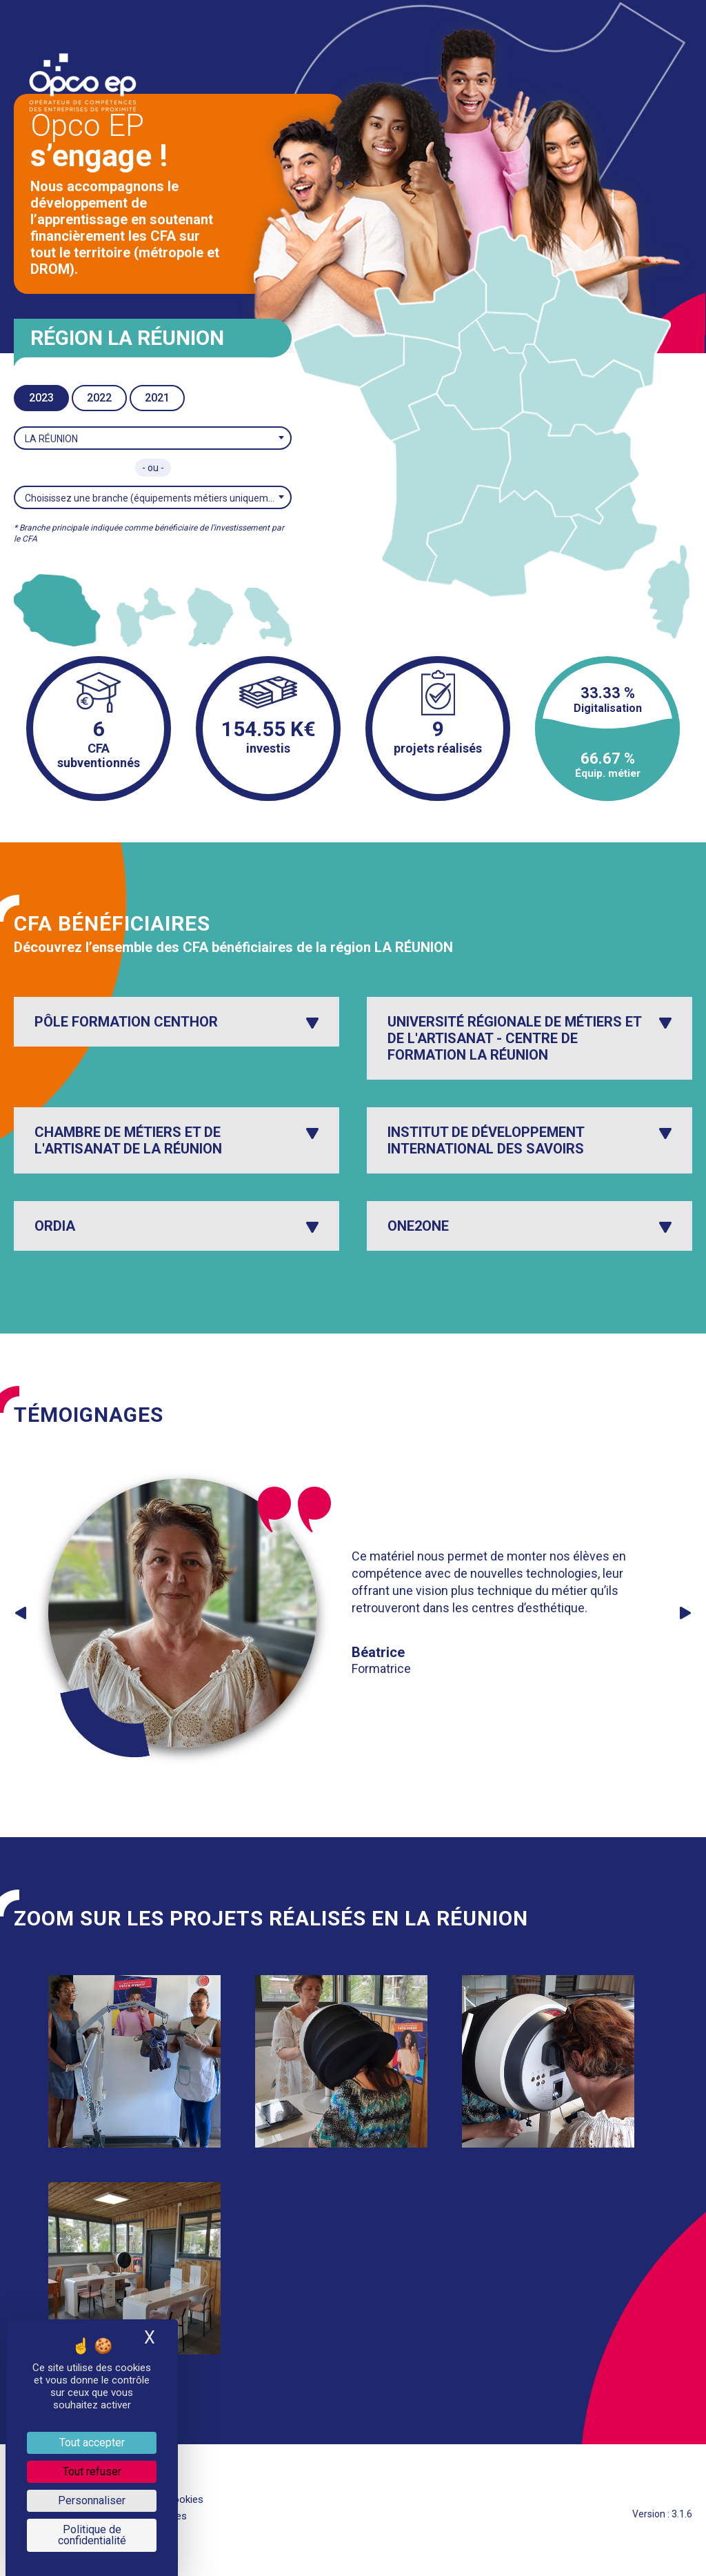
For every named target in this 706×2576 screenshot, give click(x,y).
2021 (157, 397)
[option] (346, 1612)
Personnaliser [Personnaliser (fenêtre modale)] (91, 2500)
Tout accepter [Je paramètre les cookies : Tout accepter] (92, 2442)
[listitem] (57, 610)
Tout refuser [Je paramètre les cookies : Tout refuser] (92, 2471)
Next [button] (685, 1613)
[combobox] (153, 438)
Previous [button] (21, 1613)
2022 (99, 397)
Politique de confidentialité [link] (92, 2535)
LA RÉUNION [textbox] (51, 438)
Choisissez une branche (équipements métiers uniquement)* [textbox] (157, 498)
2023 (41, 397)
